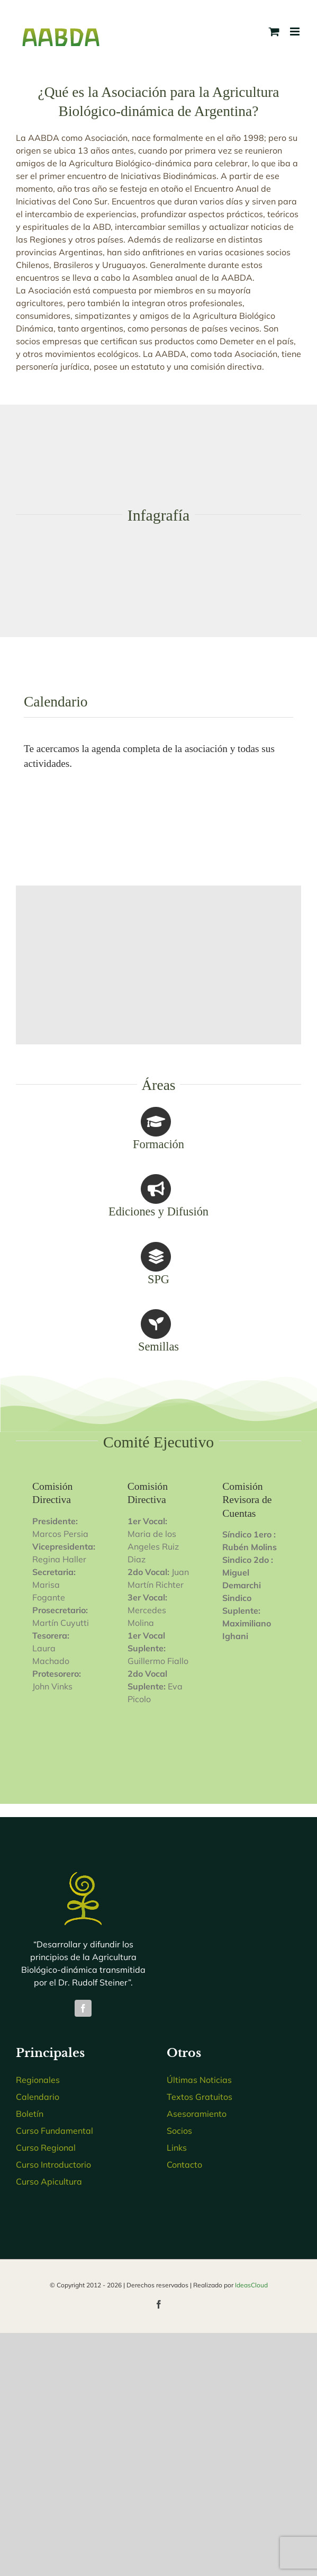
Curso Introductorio (53, 2164)
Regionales (38, 2079)
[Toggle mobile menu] (295, 31)
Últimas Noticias (199, 2079)
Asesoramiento (197, 2113)
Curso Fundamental (54, 2130)
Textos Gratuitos (199, 2096)
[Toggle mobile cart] (274, 31)
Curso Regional (46, 2147)
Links (177, 2147)
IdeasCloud (251, 2285)
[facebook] (83, 2008)
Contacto (184, 2164)
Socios (179, 2130)
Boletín (29, 2113)
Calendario (37, 2096)
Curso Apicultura (49, 2181)
